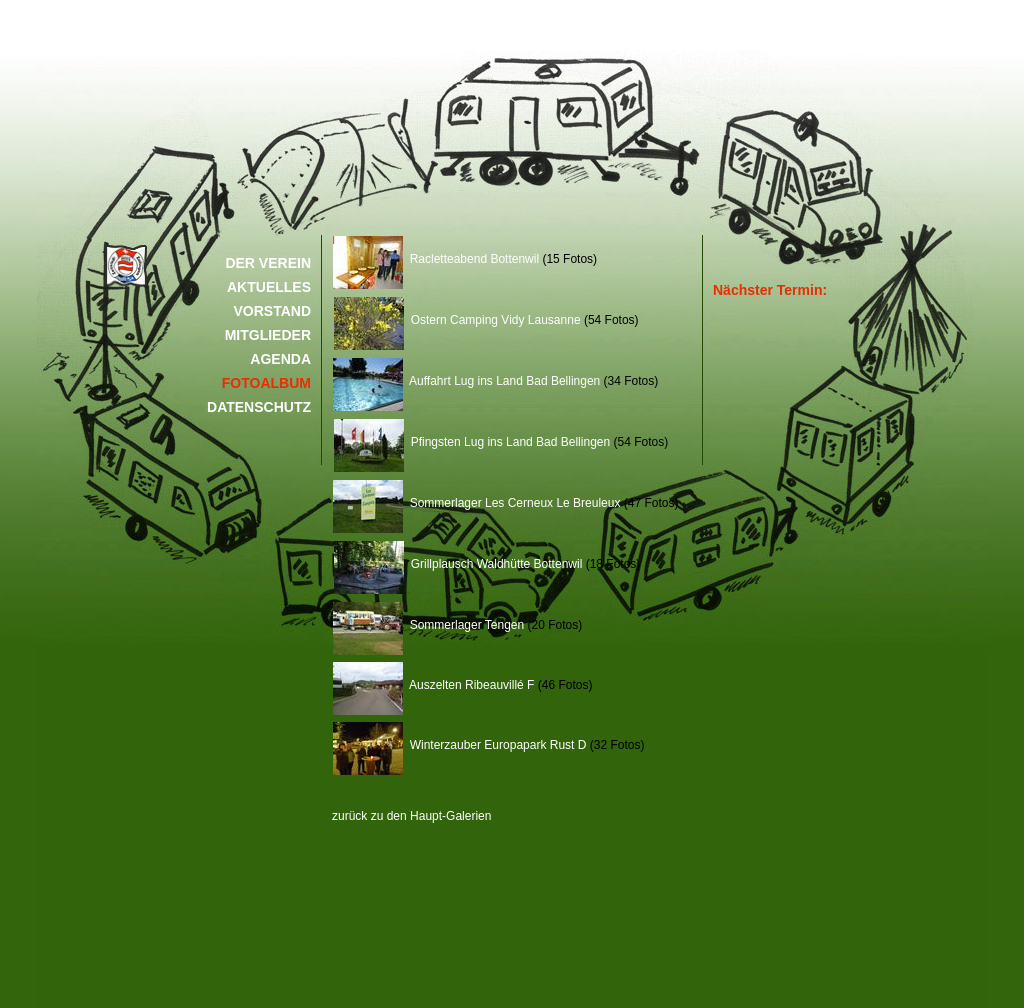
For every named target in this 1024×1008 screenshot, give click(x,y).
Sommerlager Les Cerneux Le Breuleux (476, 503)
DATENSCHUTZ (259, 407)
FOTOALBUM (266, 383)
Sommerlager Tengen (428, 625)
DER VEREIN (268, 263)
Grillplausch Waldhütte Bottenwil (458, 564)
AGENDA (280, 359)
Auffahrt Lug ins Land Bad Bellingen (466, 381)
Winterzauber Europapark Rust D (459, 745)
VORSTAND (272, 311)
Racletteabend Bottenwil (436, 259)
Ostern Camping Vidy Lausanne (457, 320)
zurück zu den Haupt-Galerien (411, 816)
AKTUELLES (269, 287)
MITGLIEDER (268, 335)
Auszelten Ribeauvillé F (433, 685)
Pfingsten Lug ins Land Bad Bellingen (472, 442)
